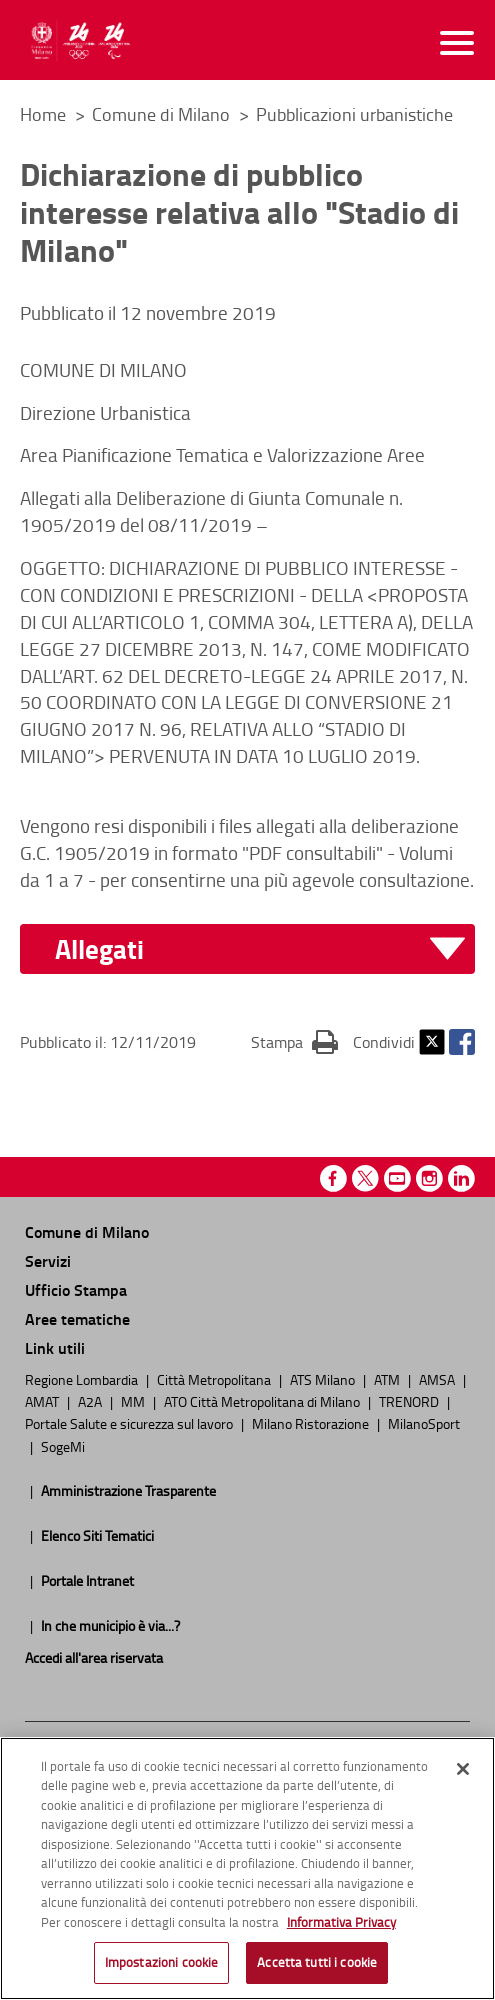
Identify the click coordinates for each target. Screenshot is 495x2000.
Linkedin (461, 1178)
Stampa (294, 1041)
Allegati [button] (99, 949)
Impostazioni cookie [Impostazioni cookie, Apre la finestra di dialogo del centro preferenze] (161, 1968)
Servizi (48, 1260)
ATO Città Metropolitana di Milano (263, 1401)
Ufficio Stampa (76, 1289)
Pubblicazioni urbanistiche (354, 114)
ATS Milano (324, 1379)
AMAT (43, 1401)
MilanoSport (424, 1423)
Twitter (432, 1042)
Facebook (462, 1042)
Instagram (429, 1178)
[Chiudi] (463, 1774)
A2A (91, 1401)
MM (134, 1401)
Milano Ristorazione (312, 1423)
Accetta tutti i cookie (317, 1968)
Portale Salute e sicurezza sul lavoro (130, 1423)
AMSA (438, 1379)
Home (43, 114)
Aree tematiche (77, 1318)
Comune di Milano (163, 114)
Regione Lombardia (83, 1379)
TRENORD (410, 1401)
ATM (388, 1379)
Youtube (397, 1178)
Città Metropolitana (215, 1379)
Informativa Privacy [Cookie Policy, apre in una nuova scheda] (341, 1927)
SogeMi (63, 1446)
